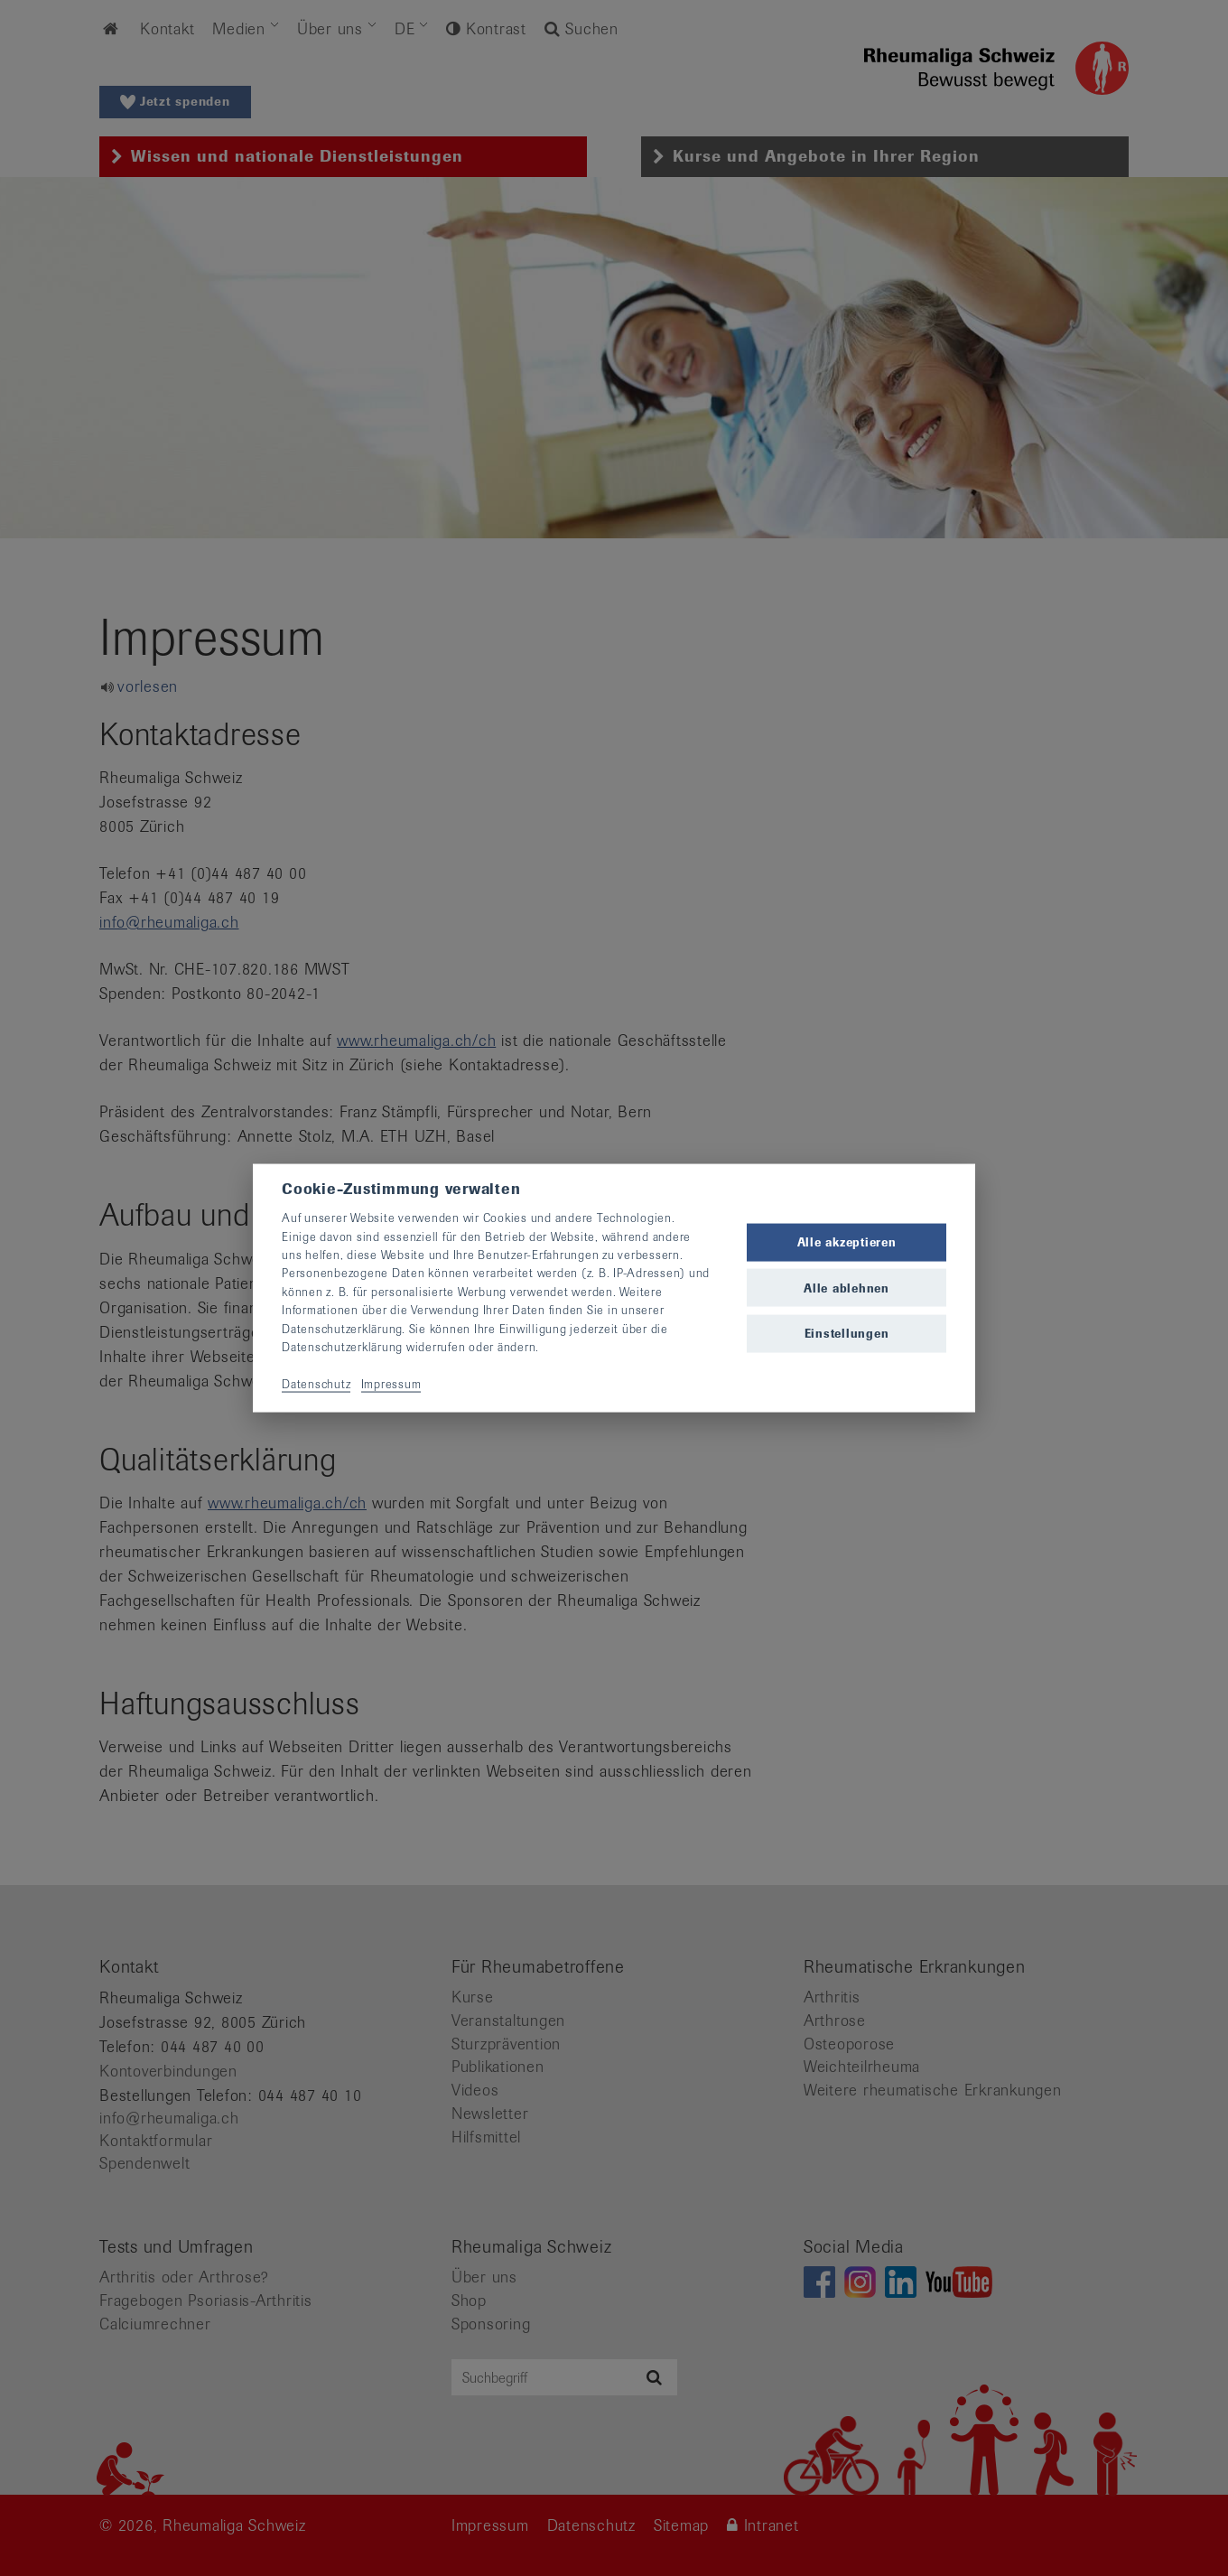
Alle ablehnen (846, 1287)
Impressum (391, 1383)
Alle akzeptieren (847, 1242)
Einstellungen (847, 1332)
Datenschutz (316, 1383)
